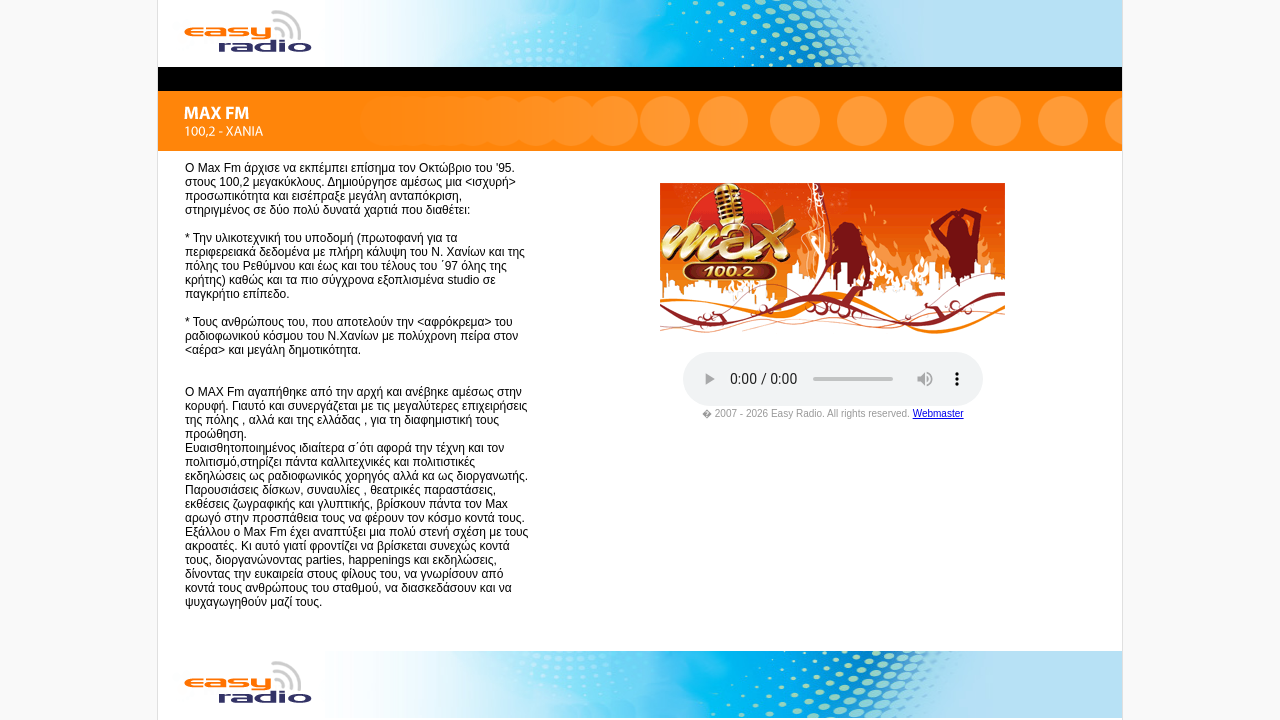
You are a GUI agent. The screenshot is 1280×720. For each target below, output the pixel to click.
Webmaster (938, 413)
